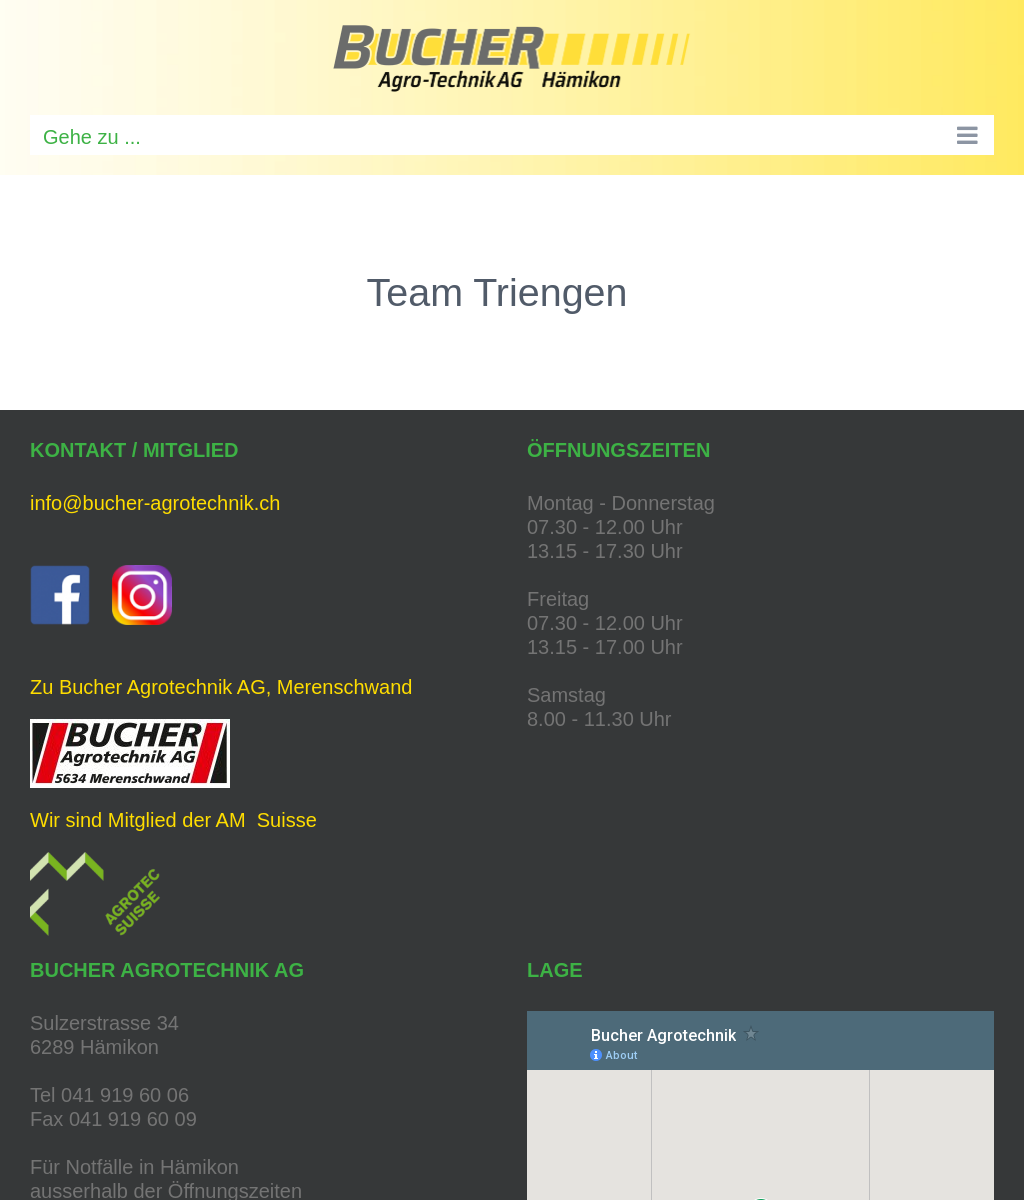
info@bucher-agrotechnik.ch (155, 503)
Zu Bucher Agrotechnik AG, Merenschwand (221, 687)
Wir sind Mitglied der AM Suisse (173, 820)
